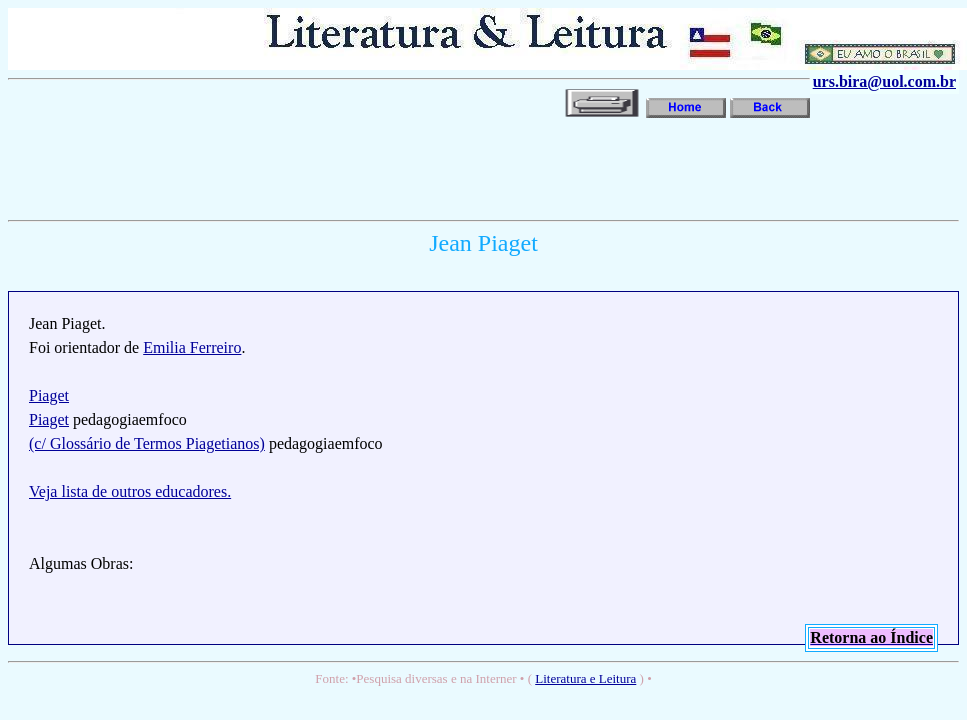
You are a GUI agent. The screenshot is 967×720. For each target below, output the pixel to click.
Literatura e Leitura (585, 678)
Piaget (49, 395)
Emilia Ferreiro (192, 347)
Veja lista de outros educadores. (130, 491)
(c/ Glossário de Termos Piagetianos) (147, 443)
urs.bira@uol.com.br (884, 81)
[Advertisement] (372, 167)
